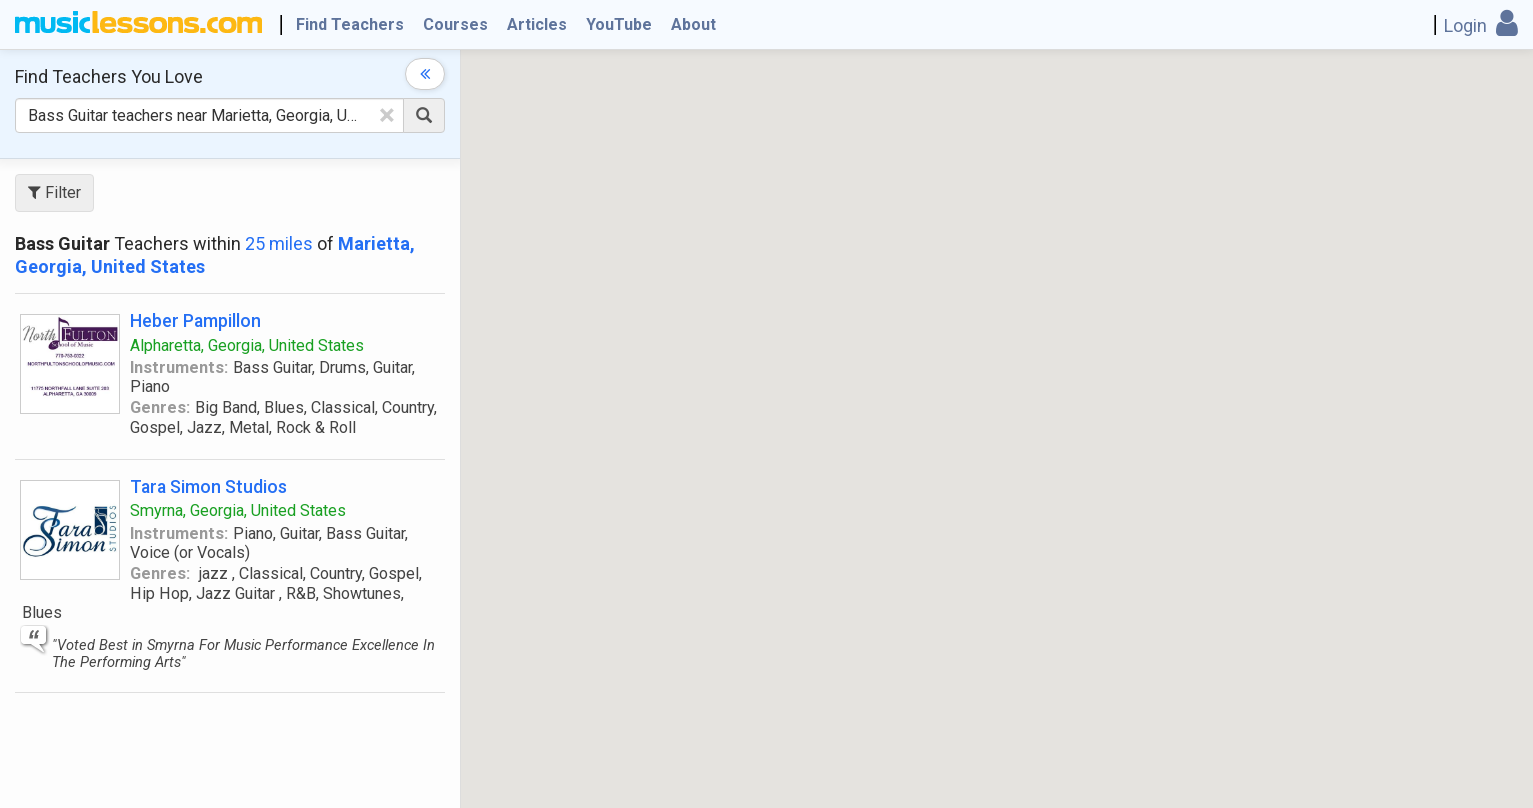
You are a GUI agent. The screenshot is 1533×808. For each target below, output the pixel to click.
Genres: (160, 407)
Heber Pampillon (195, 320)
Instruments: (179, 367)
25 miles (279, 243)
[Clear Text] (387, 115)
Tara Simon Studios (208, 486)
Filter (54, 192)
